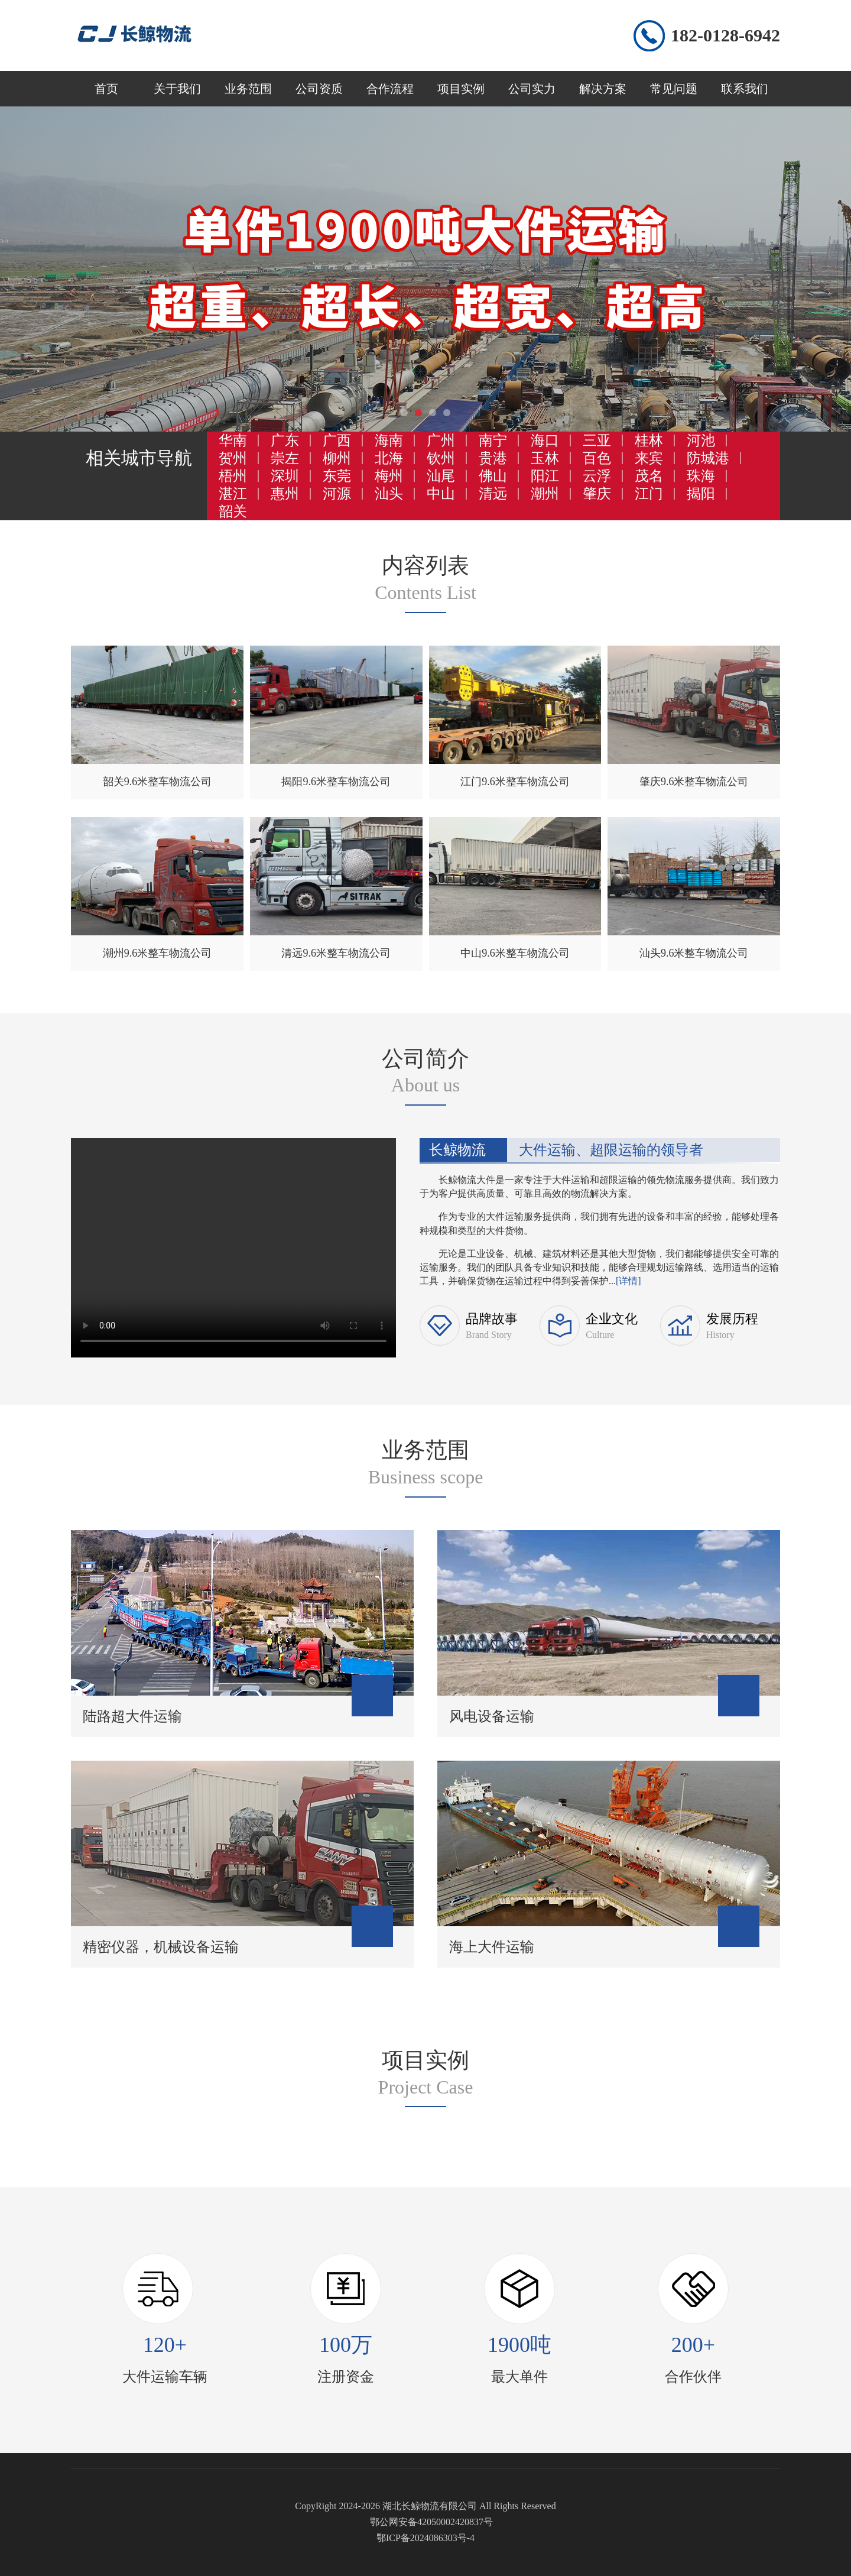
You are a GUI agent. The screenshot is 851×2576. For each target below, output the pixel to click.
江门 (649, 493)
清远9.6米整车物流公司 (336, 953)
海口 (545, 440)
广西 (337, 440)
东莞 (337, 476)
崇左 (285, 458)
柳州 (337, 458)
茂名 (649, 476)
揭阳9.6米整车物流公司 (336, 782)
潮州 (545, 493)
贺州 (233, 458)
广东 (285, 440)
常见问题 (673, 88)
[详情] (628, 1281)
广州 (441, 440)
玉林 (545, 458)
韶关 (233, 511)
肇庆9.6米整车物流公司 (694, 782)
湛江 (233, 493)
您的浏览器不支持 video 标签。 (233, 1246)
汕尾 (441, 476)
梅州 (389, 476)
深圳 (285, 476)
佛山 (493, 476)
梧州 (233, 476)
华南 (233, 440)
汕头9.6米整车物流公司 (694, 953)
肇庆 (597, 493)
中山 (441, 493)
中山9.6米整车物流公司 (515, 953)
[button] (404, 412)
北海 (389, 458)
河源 (337, 493)
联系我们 (744, 88)
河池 (701, 440)
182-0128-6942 (725, 35)
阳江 (545, 476)
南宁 (493, 440)
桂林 (649, 440)
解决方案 (602, 88)
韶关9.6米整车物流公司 (157, 782)
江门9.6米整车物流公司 (515, 782)
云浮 (597, 476)
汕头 (389, 493)
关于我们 (177, 88)
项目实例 (461, 88)
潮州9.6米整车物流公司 (157, 953)
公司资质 (319, 88)
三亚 (597, 440)
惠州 (285, 493)
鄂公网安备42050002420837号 (431, 2522)
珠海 (701, 476)
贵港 (493, 458)
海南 (389, 440)
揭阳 (701, 493)
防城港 (708, 458)
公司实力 (532, 88)
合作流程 (390, 88)
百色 (597, 458)
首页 (106, 88)
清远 (493, 493)
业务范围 (248, 88)
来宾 (649, 458)
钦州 (441, 458)
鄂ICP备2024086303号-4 (425, 2538)
